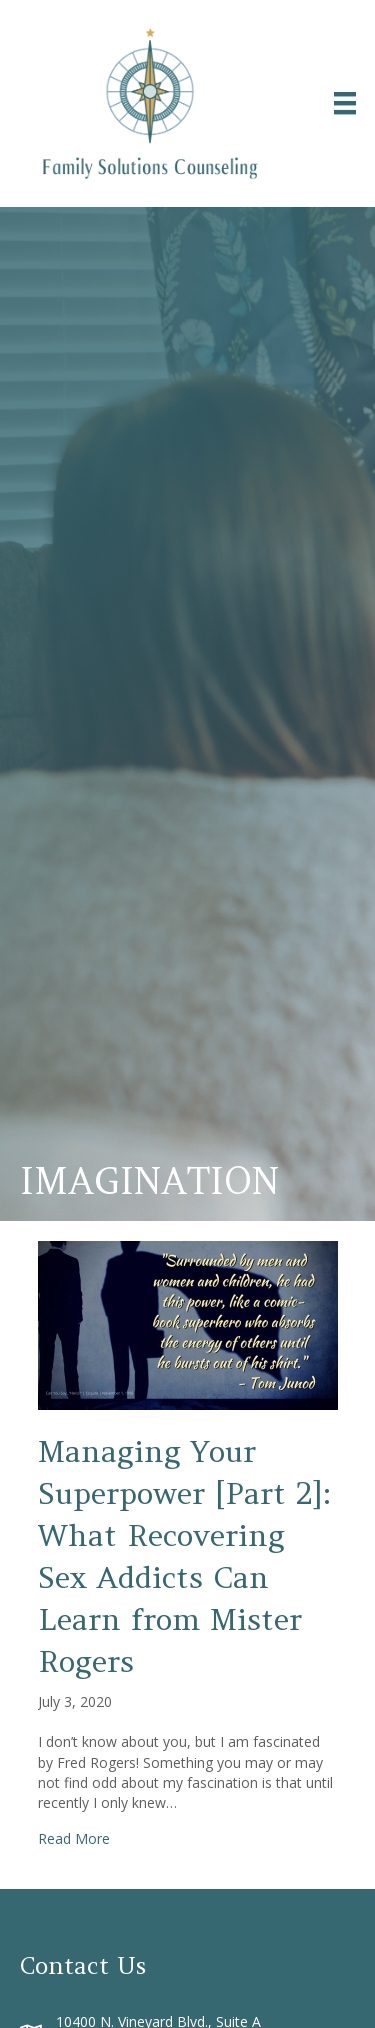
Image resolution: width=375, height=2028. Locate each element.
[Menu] (345, 103)
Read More (74, 1838)
